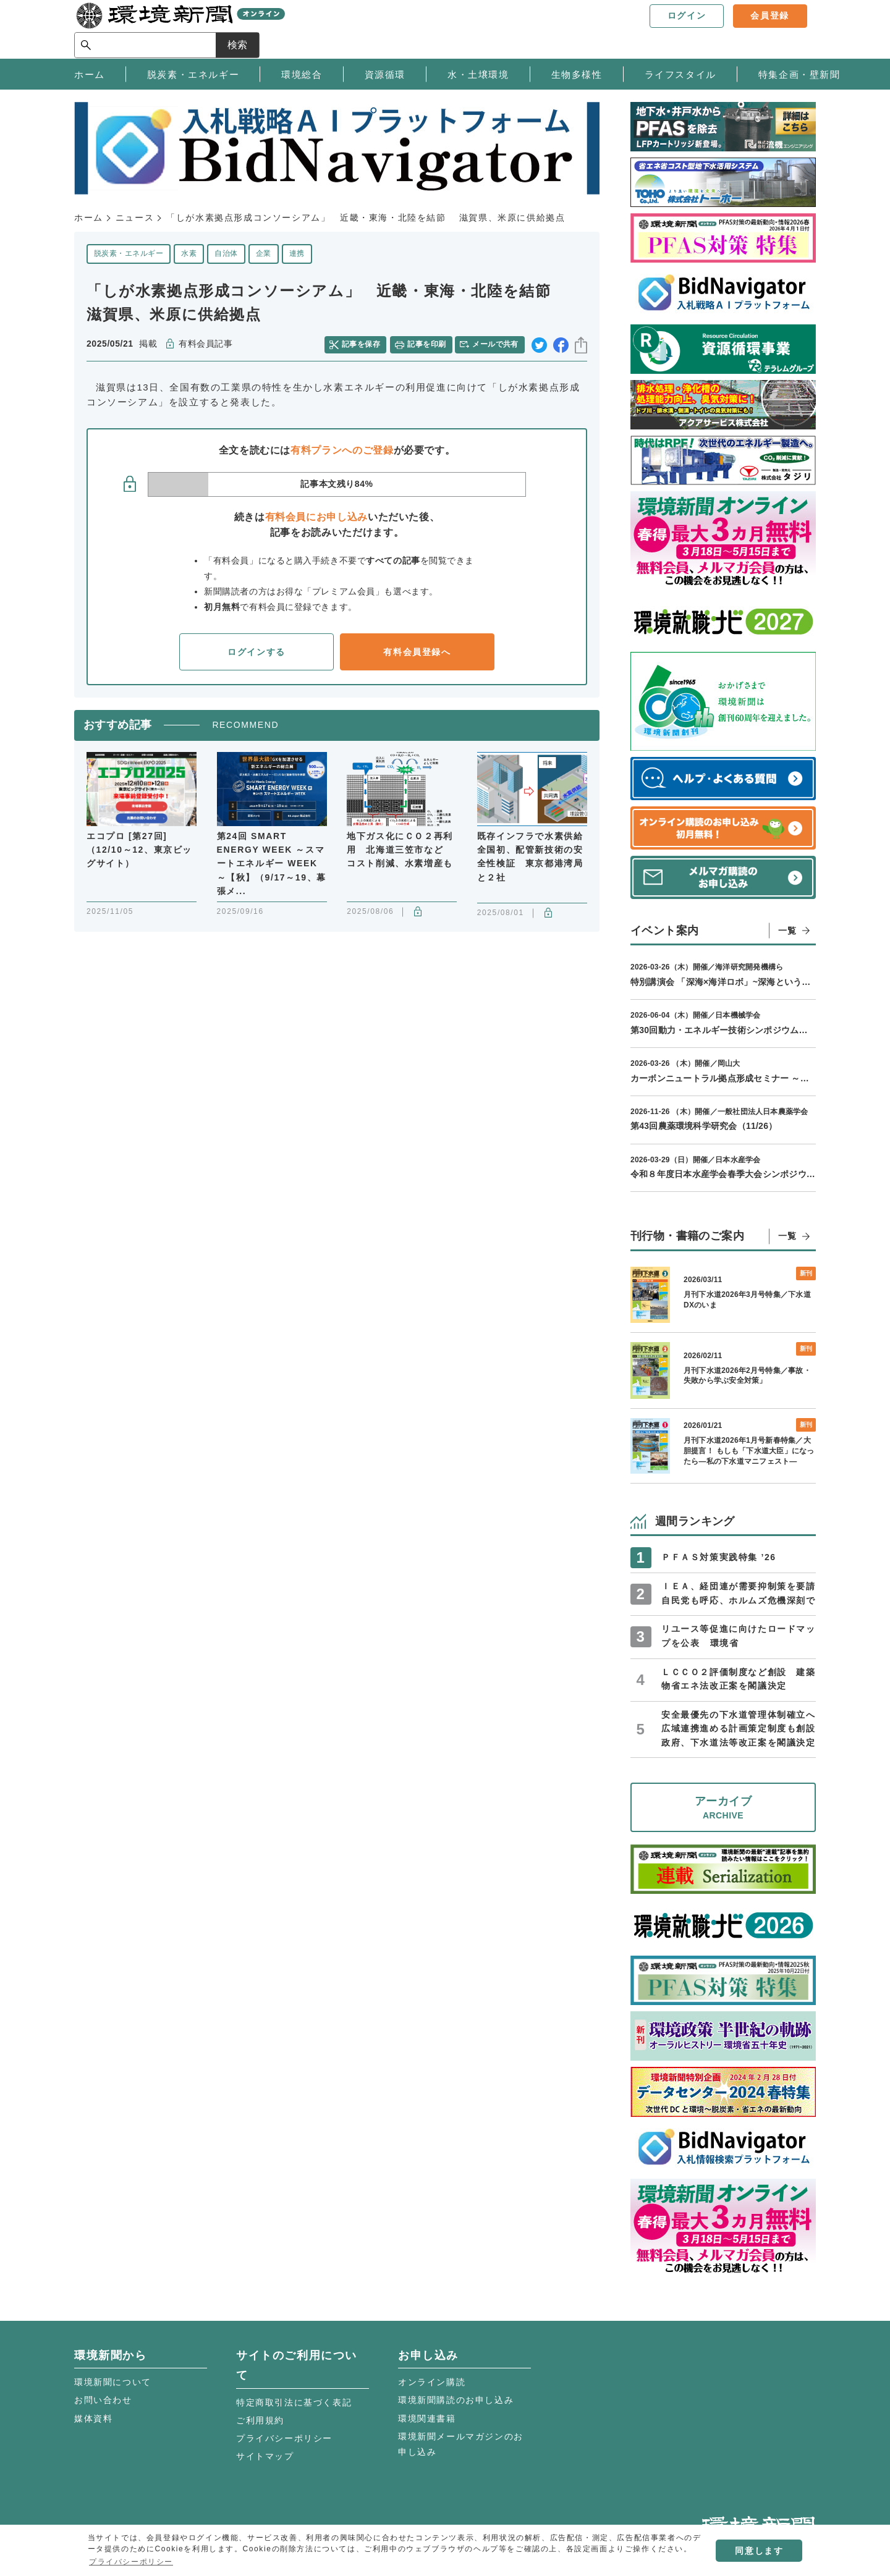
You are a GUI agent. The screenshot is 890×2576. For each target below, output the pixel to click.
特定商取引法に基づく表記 (294, 2402)
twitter (539, 344)
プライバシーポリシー (284, 2438)
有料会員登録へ (417, 652)
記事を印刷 (427, 344)
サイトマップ (265, 2456)
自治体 (225, 253)
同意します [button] (759, 2551)
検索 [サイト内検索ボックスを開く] (793, 28)
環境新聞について (112, 2382)
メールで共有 (496, 344)
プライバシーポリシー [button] (131, 2561)
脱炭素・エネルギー (128, 253)
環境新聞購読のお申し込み (456, 2400)
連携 (297, 253)
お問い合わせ (103, 2400)
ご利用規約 (260, 2420)
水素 (189, 253)
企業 (263, 253)
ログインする (256, 652)
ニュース (135, 217)
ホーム (88, 217)
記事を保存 (361, 344)
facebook (561, 344)
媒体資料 (93, 2418)
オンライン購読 (431, 2382)
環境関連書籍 (427, 2418)
